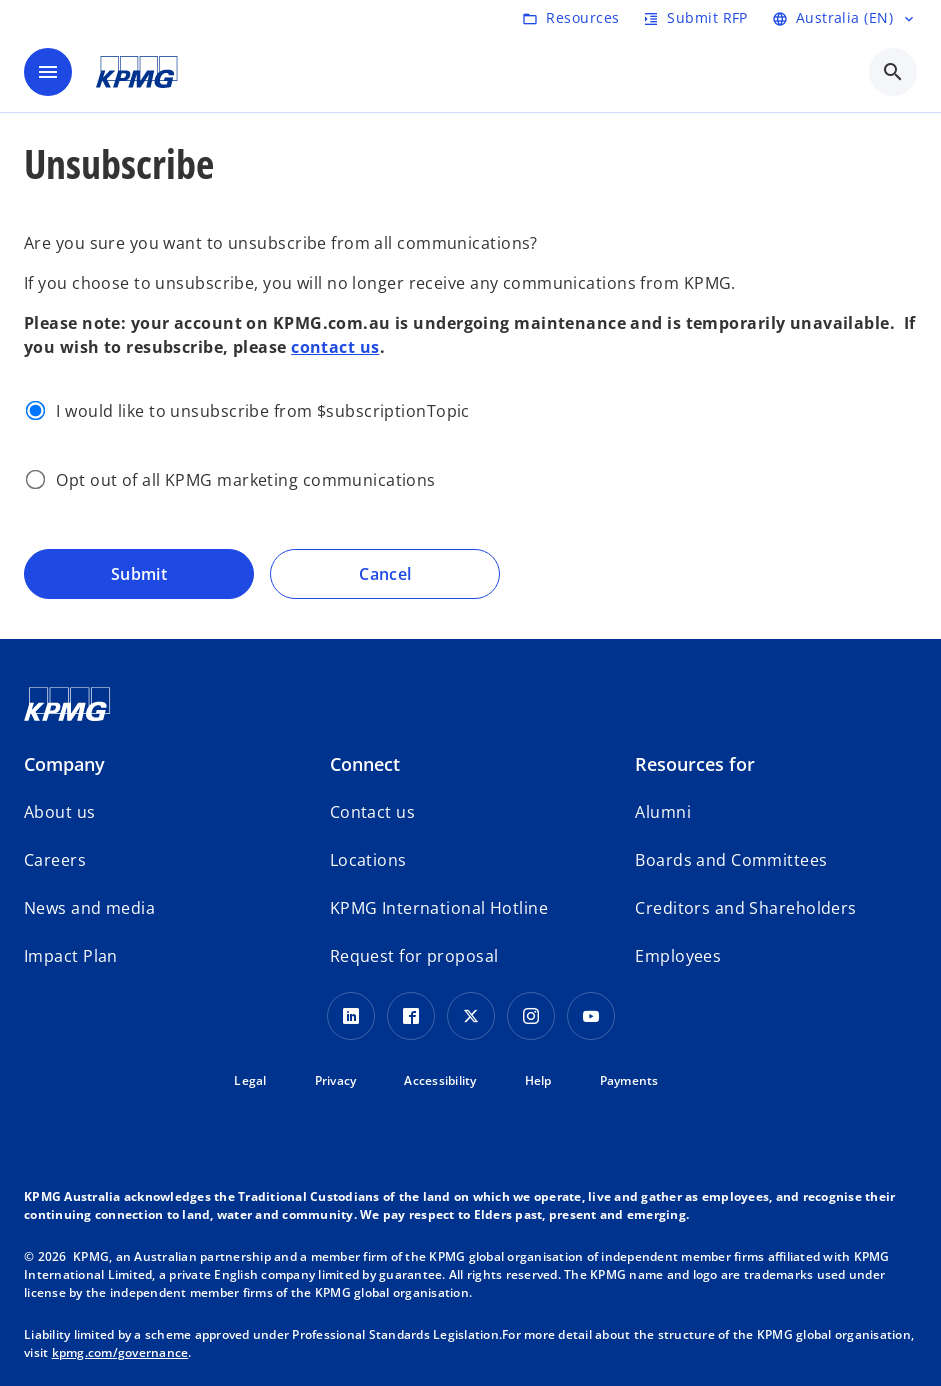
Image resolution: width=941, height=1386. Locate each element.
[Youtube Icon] (591, 1016)
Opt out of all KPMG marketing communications (245, 480)
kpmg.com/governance (120, 1352)
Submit (139, 574)
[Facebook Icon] (411, 1016)
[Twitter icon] (471, 1016)
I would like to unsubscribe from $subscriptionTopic (262, 411)
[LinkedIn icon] (351, 1016)
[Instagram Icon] (531, 1016)
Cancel (385, 574)
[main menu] (48, 72)
